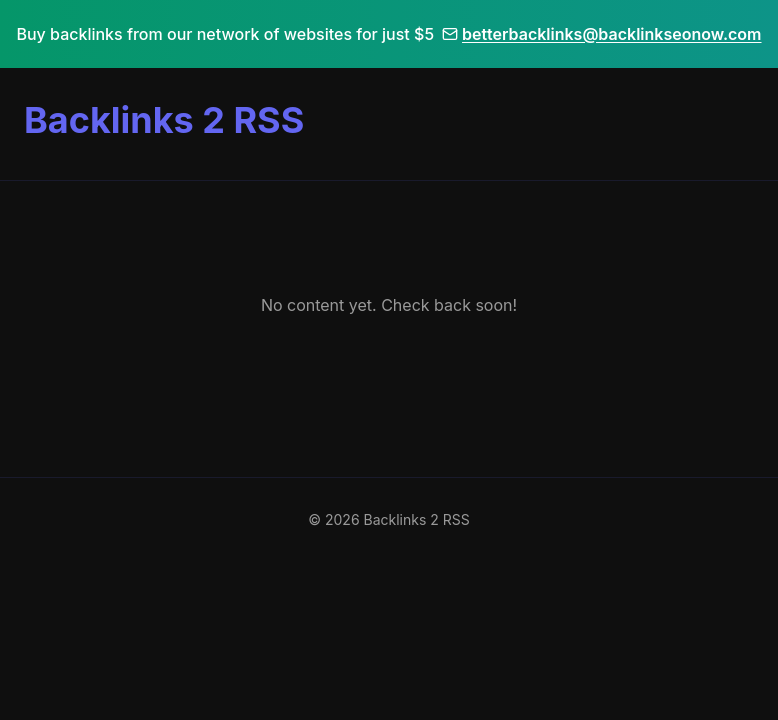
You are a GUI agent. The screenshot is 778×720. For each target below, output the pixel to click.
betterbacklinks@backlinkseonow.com (601, 34)
